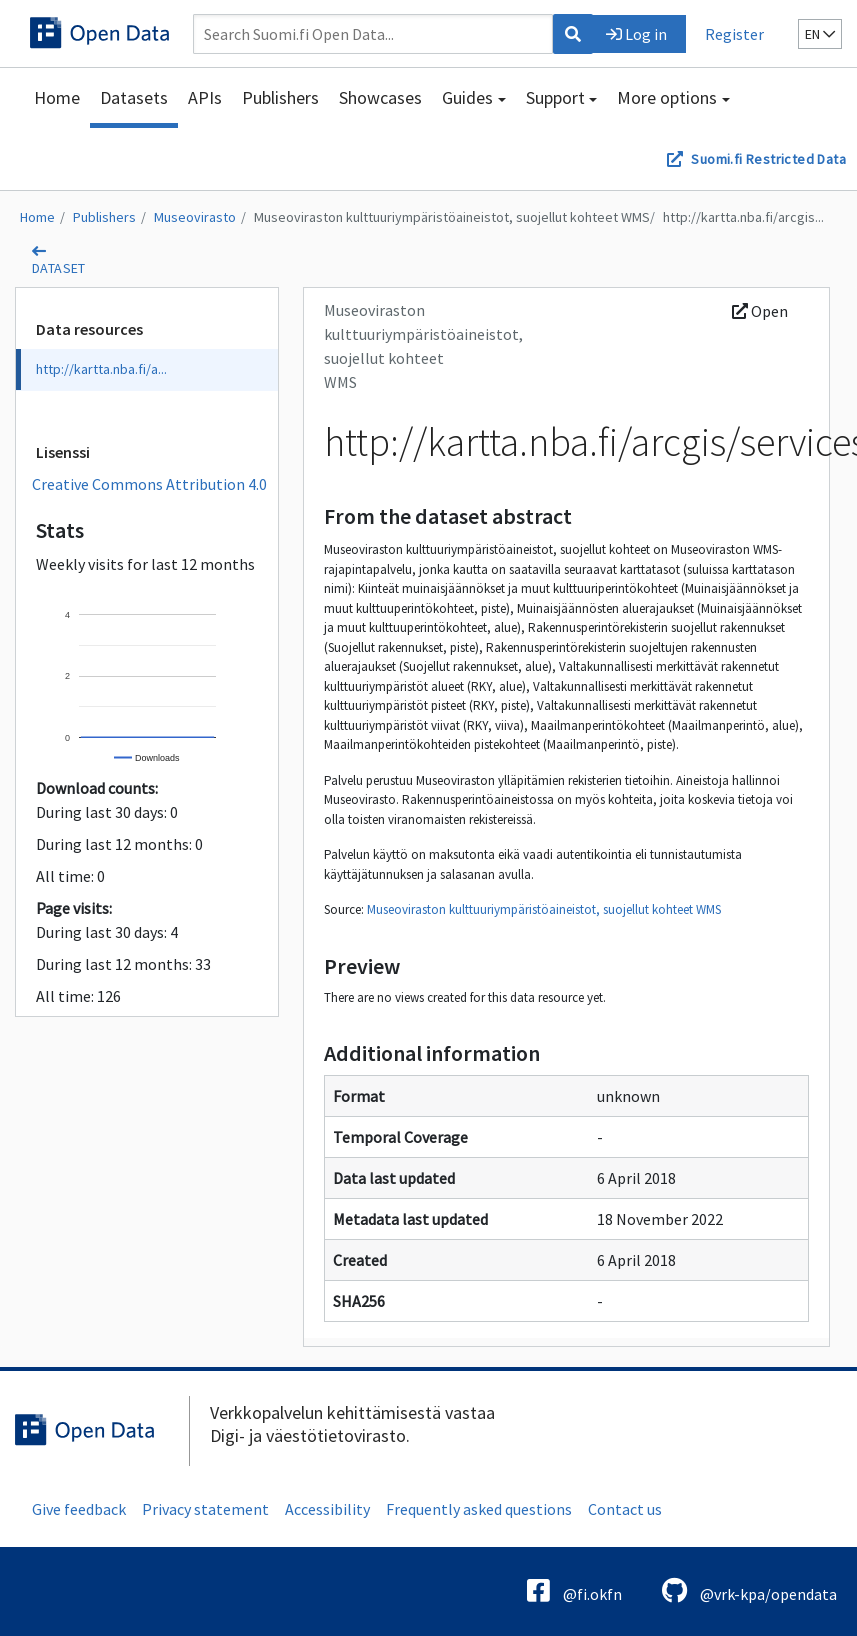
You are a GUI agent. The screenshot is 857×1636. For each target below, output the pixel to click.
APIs (205, 97)
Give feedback (79, 1509)
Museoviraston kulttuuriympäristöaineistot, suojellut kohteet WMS (452, 217)
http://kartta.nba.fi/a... (101, 369)
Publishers (280, 97)
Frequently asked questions (479, 1509)
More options (667, 97)
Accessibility (327, 1509)
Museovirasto (195, 217)
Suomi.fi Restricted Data (768, 159)
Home (57, 97)
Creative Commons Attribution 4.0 (149, 484)
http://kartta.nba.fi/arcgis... (743, 217)
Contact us (625, 1509)
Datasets (134, 97)
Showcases (380, 97)
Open (760, 311)
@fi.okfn (574, 1590)
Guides (467, 97)
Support (555, 97)
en (820, 34)
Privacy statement (205, 1509)
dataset (59, 268)
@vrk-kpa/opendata (749, 1590)
